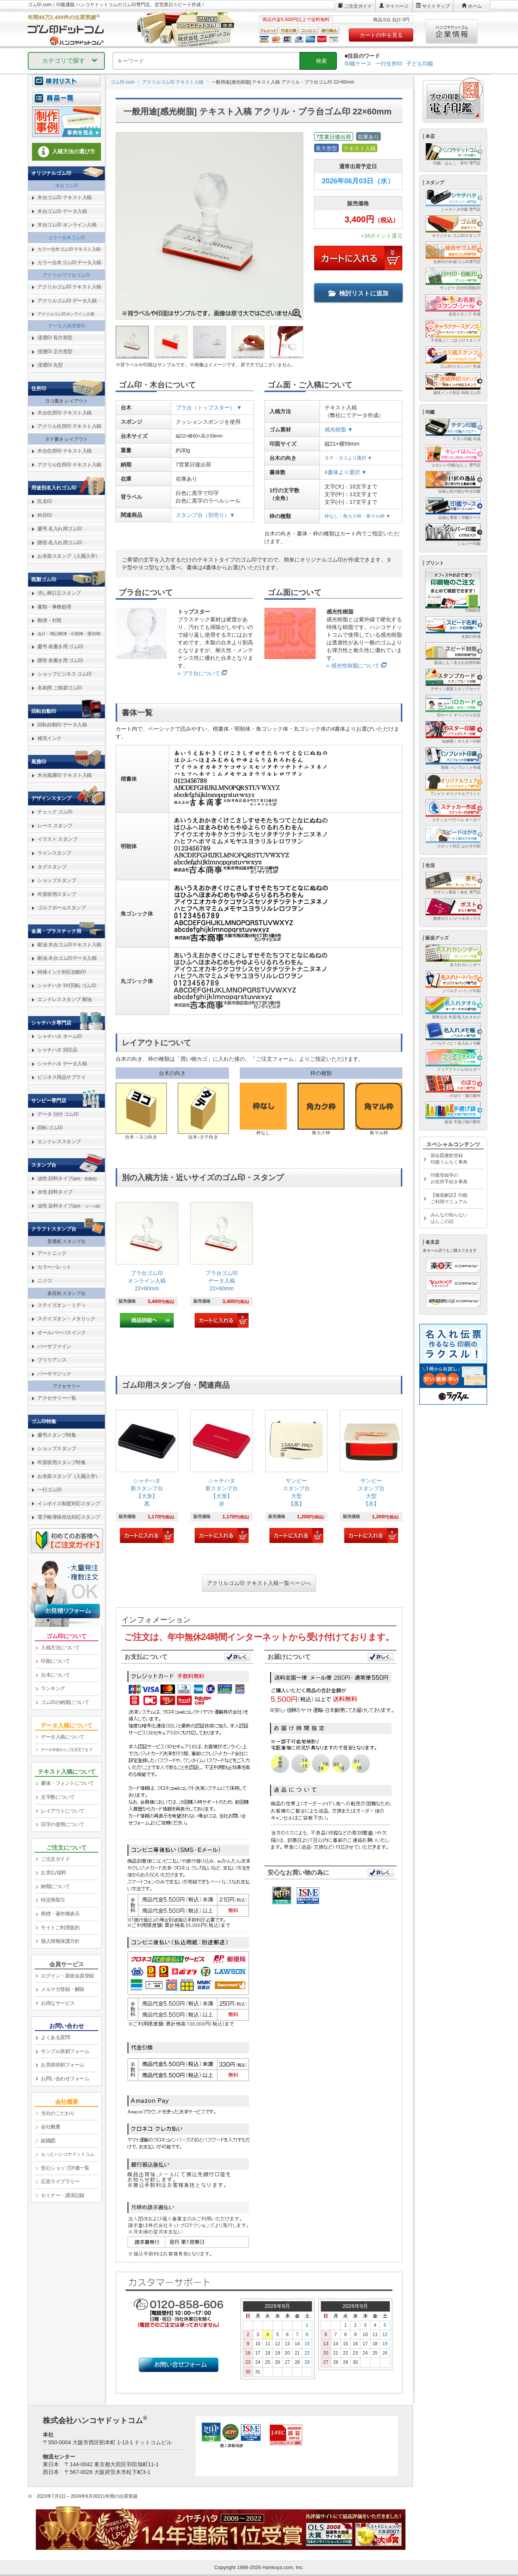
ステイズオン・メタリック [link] (66, 1319)
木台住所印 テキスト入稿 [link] (64, 413)
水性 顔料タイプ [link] (54, 1192)
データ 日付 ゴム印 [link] (57, 1114)
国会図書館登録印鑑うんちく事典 (449, 1159)
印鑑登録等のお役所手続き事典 (449, 1178)
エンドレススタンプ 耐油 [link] (64, 999)
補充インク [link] (49, 738)
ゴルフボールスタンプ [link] (61, 908)
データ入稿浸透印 (66, 326)
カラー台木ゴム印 (66, 237)
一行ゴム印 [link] (49, 1490)
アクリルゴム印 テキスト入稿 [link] (69, 287)
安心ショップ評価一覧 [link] (65, 2168)
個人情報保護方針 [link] (60, 1941)
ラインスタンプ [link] (54, 853)
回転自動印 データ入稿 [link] (62, 725)
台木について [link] (55, 1675)
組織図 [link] (48, 2140)
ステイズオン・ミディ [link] (61, 1305)
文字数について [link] (58, 1797)
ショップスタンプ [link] (56, 880)
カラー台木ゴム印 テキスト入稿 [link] (69, 249)
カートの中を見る (381, 35)
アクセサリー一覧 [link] (56, 1398)
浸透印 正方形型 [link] (54, 351)
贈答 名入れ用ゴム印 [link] (59, 542)
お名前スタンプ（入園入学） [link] (68, 556)
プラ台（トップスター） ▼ (209, 407)
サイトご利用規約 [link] (60, 1927)
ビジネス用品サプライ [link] (61, 1077)
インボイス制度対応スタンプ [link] (68, 1503)
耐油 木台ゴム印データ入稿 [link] (66, 958)
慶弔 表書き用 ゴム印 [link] (60, 646)
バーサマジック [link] (54, 1374)
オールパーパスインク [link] (61, 1332)
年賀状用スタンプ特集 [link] (61, 1462)
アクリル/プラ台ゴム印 (66, 275)
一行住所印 (388, 63)
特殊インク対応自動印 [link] (61, 972)
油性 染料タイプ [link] (68, 1206)
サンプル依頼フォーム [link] (65, 2051)
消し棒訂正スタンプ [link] (59, 593)
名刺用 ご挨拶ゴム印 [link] (59, 688)
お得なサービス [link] (58, 2003)
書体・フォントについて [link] (67, 1783)
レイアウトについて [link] (62, 1811)
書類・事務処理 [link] (54, 607)
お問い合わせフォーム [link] (65, 2078)
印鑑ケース (358, 63)
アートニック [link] (51, 1253)
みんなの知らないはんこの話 (449, 1218)
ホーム (475, 6)
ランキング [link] (53, 1688)
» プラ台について (199, 673)
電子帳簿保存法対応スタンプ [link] (68, 1517)
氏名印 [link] (44, 501)
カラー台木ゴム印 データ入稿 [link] (69, 262)
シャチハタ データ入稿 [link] (62, 1064)
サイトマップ (436, 6)
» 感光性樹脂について (353, 665)
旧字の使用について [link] (62, 1824)
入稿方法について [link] (60, 1647)
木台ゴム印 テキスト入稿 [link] (64, 197)
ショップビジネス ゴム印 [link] (64, 674)
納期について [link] (55, 1886)
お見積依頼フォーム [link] (62, 2065)
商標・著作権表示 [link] (60, 1914)
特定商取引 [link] (53, 1900)
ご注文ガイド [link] (55, 1859)
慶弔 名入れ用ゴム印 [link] (59, 529)
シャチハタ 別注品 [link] (57, 1050)
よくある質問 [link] (55, 2037)
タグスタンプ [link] (51, 867)
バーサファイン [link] (54, 1346)
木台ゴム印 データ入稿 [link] (62, 211)
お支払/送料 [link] (53, 1872)
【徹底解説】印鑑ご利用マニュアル (449, 1198)
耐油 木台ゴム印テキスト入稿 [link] (69, 945)
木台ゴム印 (66, 185)
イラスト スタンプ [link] (57, 839)
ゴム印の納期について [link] (65, 1702)
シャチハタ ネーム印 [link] (59, 1036)
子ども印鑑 (419, 63)
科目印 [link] (44, 515)
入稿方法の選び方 (67, 152)
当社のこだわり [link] (58, 2113)
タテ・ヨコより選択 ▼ (348, 458)
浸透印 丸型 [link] (50, 365)
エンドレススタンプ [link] (59, 1141)
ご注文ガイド (358, 6)
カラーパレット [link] (54, 1267)
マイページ (397, 6)
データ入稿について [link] (62, 1737)
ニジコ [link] (44, 1280)
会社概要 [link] (50, 2127)
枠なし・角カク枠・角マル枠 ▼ (357, 516)
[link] (147, 1265)
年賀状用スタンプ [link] (56, 894)
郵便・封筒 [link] (49, 620)
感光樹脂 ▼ (339, 429)
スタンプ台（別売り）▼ (205, 515)
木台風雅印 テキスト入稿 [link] (64, 775)
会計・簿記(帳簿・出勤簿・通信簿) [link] (69, 633)
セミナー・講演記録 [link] (62, 2195)
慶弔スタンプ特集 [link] (56, 1435)
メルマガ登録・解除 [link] (62, 1989)
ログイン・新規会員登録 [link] (67, 1976)
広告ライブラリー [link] (60, 2181)
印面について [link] (55, 1661)
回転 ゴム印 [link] (50, 1127)
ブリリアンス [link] (51, 1360)
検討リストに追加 (358, 293)
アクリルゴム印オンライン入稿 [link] (65, 314)
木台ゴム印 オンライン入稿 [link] (66, 225)
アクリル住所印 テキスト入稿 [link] (69, 426)
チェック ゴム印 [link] (54, 812)
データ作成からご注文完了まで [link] (66, 1750)
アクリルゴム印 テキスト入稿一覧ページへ (259, 1583)
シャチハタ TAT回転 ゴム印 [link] (66, 985)
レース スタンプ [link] (54, 825)
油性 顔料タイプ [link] (66, 1178)
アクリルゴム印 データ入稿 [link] (66, 301)
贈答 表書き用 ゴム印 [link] (60, 660)
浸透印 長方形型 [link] (54, 337)
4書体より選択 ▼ (346, 472)
